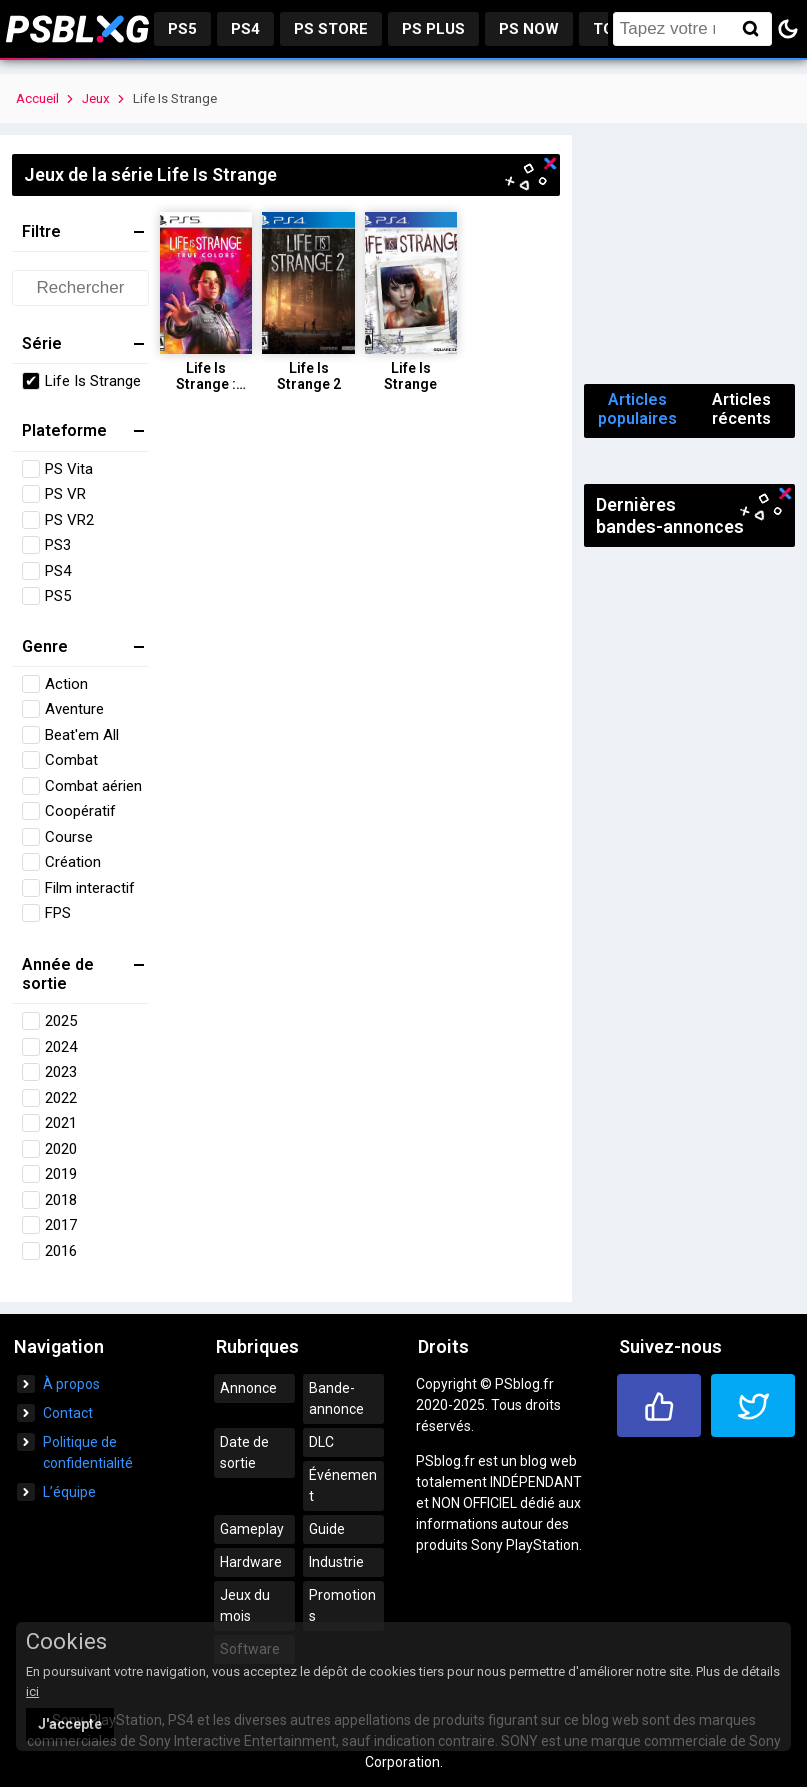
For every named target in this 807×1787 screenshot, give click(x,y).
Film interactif (90, 888)
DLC (321, 1442)
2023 (61, 1072)
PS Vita (69, 469)
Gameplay (252, 1529)
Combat (71, 760)
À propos (71, 1384)
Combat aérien (93, 786)
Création (73, 862)
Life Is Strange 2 (309, 376)
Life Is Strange (93, 381)
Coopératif (80, 811)
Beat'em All (82, 735)
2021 (61, 1123)
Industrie (336, 1562)
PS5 (182, 29)
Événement (343, 1485)
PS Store (331, 29)
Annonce (248, 1388)
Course (69, 837)
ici (32, 1691)
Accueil (37, 98)
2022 (61, 1098)
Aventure (74, 709)
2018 (61, 1200)
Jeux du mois (245, 1605)
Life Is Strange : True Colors (206, 384)
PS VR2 (69, 520)
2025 (61, 1021)
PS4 (245, 29)
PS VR (65, 494)
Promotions (342, 1605)
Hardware (251, 1562)
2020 (61, 1149)
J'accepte (70, 1724)
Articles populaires (637, 409)
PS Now (529, 29)
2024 (61, 1047)
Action (66, 684)
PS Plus (433, 29)
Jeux (96, 98)
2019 (61, 1174)
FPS (58, 913)
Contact (68, 1413)
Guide (327, 1529)
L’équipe (69, 1492)
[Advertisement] (689, 254)
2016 (61, 1251)
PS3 (58, 545)
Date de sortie (244, 1452)
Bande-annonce (336, 1398)
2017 (61, 1225)
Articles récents (741, 409)
